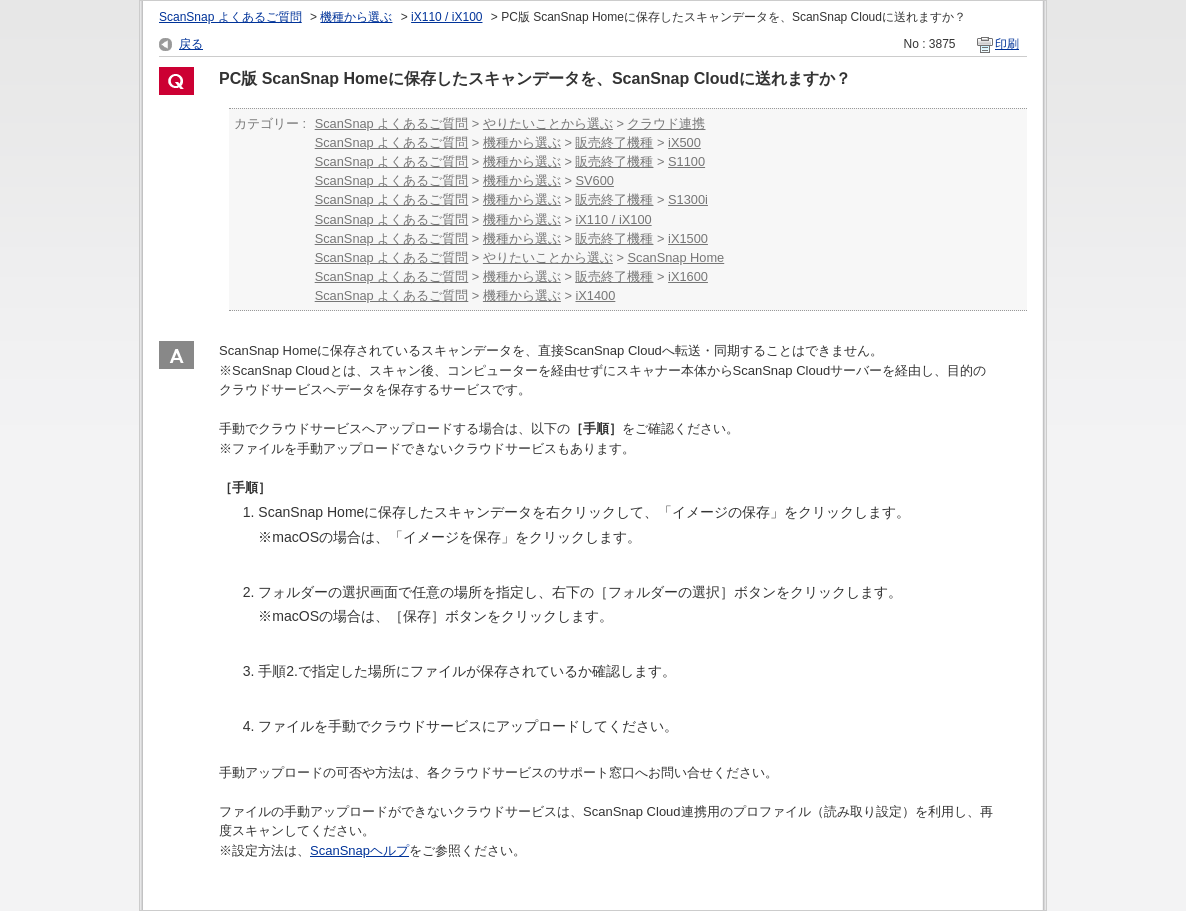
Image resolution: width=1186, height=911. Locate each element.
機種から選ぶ (356, 17)
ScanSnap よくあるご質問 (230, 17)
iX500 (684, 142)
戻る (191, 44)
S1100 (686, 161)
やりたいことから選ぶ (548, 123)
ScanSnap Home (675, 257)
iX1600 (688, 276)
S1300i (688, 199)
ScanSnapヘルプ (359, 850)
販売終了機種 (614, 142)
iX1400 (595, 295)
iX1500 (688, 238)
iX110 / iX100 (446, 17)
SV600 (594, 180)
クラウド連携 (666, 123)
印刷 (1007, 44)
